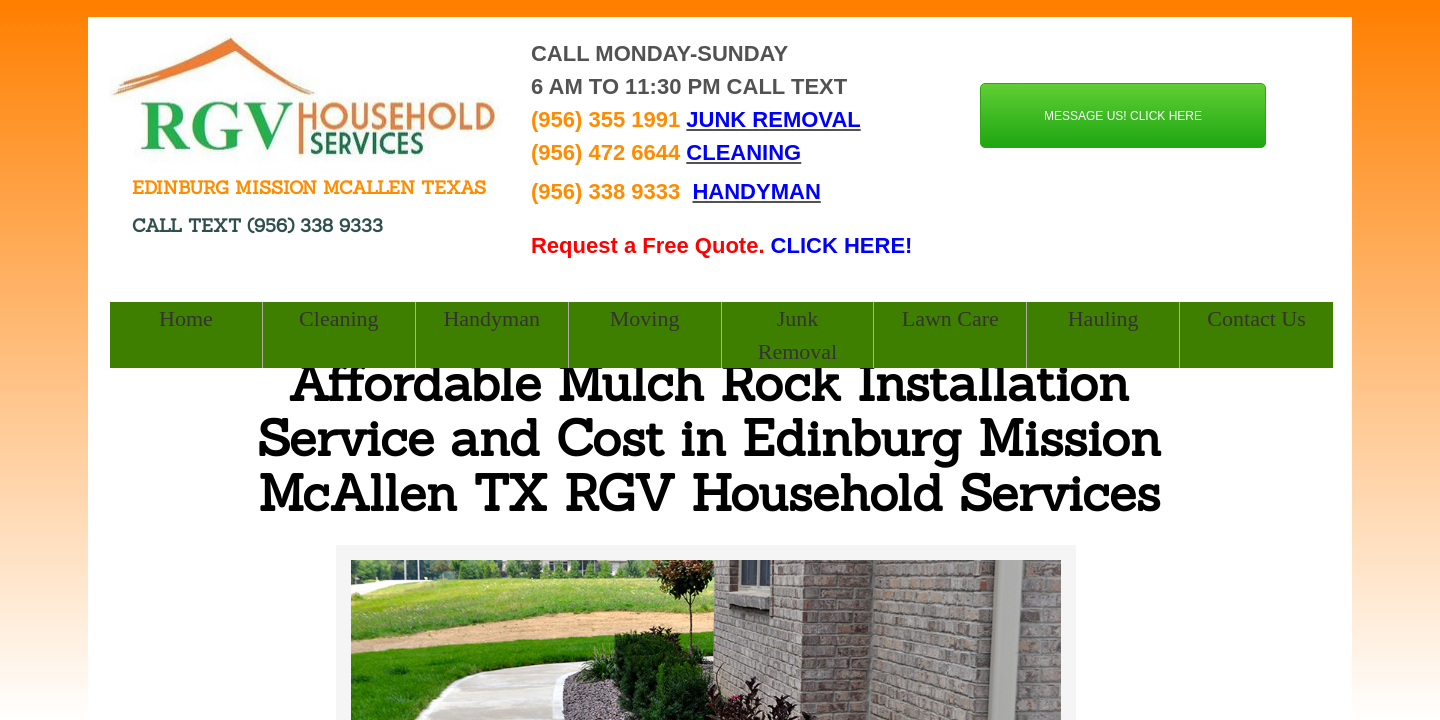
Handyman (491, 318)
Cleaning (338, 318)
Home (186, 318)
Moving (645, 318)
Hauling (1103, 318)
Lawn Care (950, 318)
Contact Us (1256, 318)
